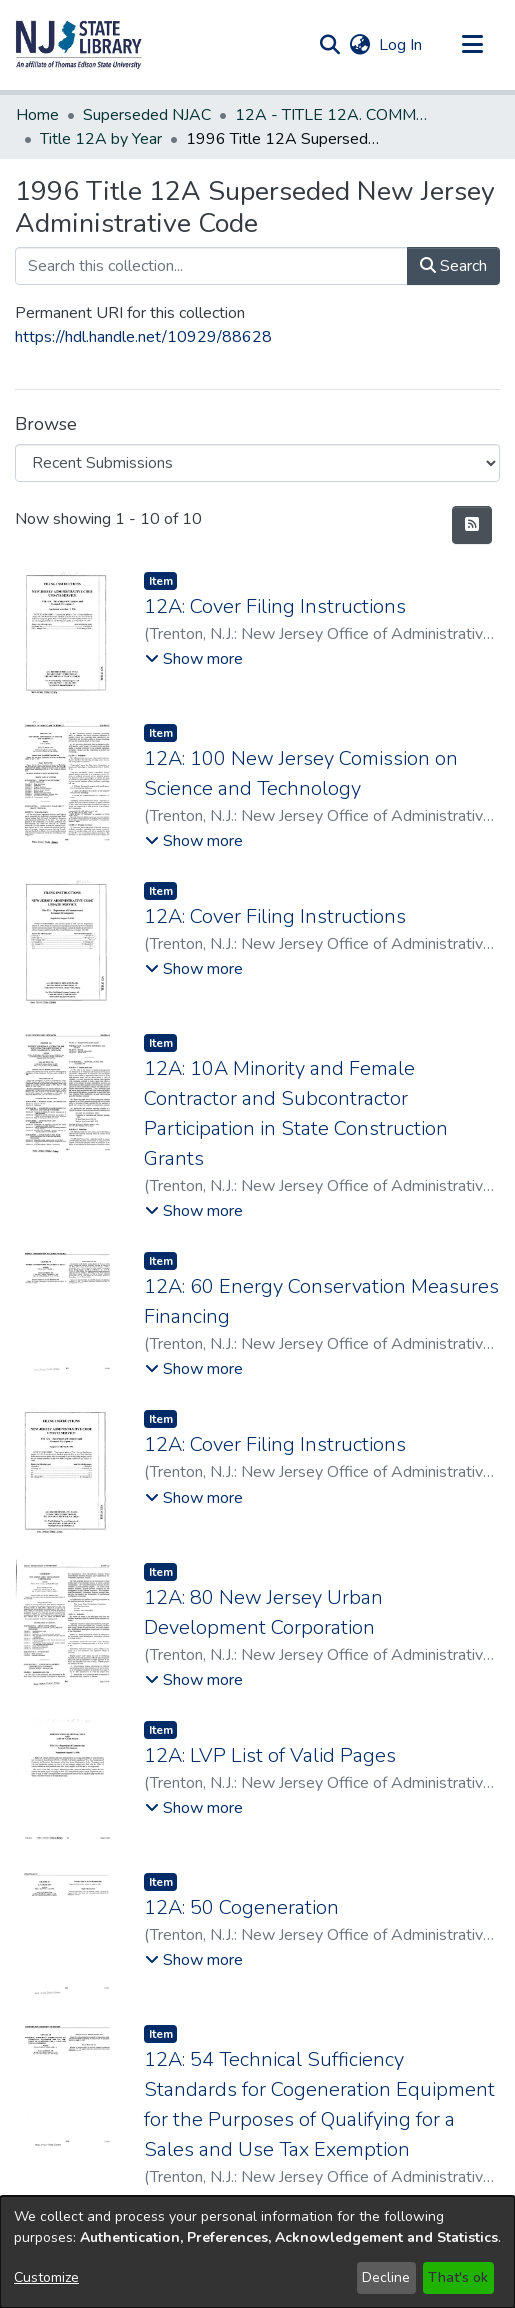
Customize (46, 2277)
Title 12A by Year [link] (101, 139)
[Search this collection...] (211, 266)
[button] (79, 45)
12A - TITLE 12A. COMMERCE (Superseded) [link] (335, 115)
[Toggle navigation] (472, 45)
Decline (386, 2277)
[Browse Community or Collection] (257, 463)
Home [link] (37, 115)
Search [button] (453, 266)
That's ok (458, 2277)
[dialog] (257, 2252)
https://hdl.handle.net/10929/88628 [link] (143, 337)
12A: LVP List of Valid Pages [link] (270, 1755)
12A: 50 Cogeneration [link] (241, 1907)
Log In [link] (401, 45)
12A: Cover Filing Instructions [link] (275, 606)
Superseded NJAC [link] (147, 115)
